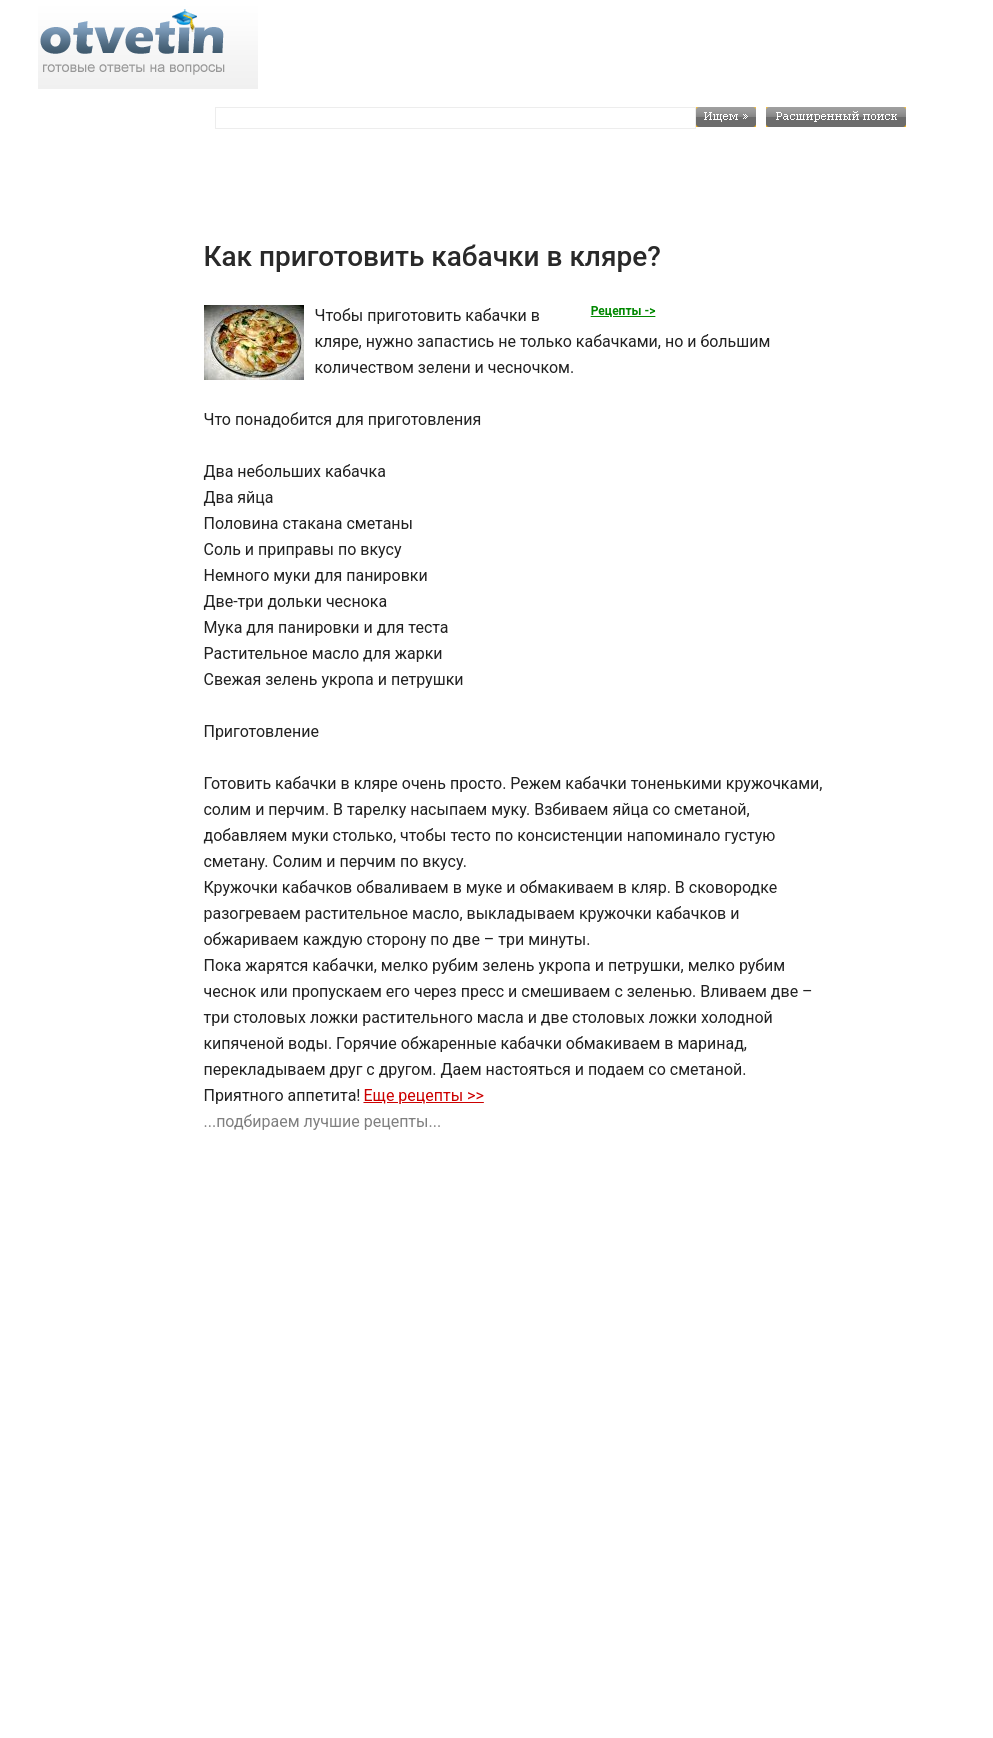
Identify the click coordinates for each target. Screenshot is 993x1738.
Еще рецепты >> (423, 1095)
